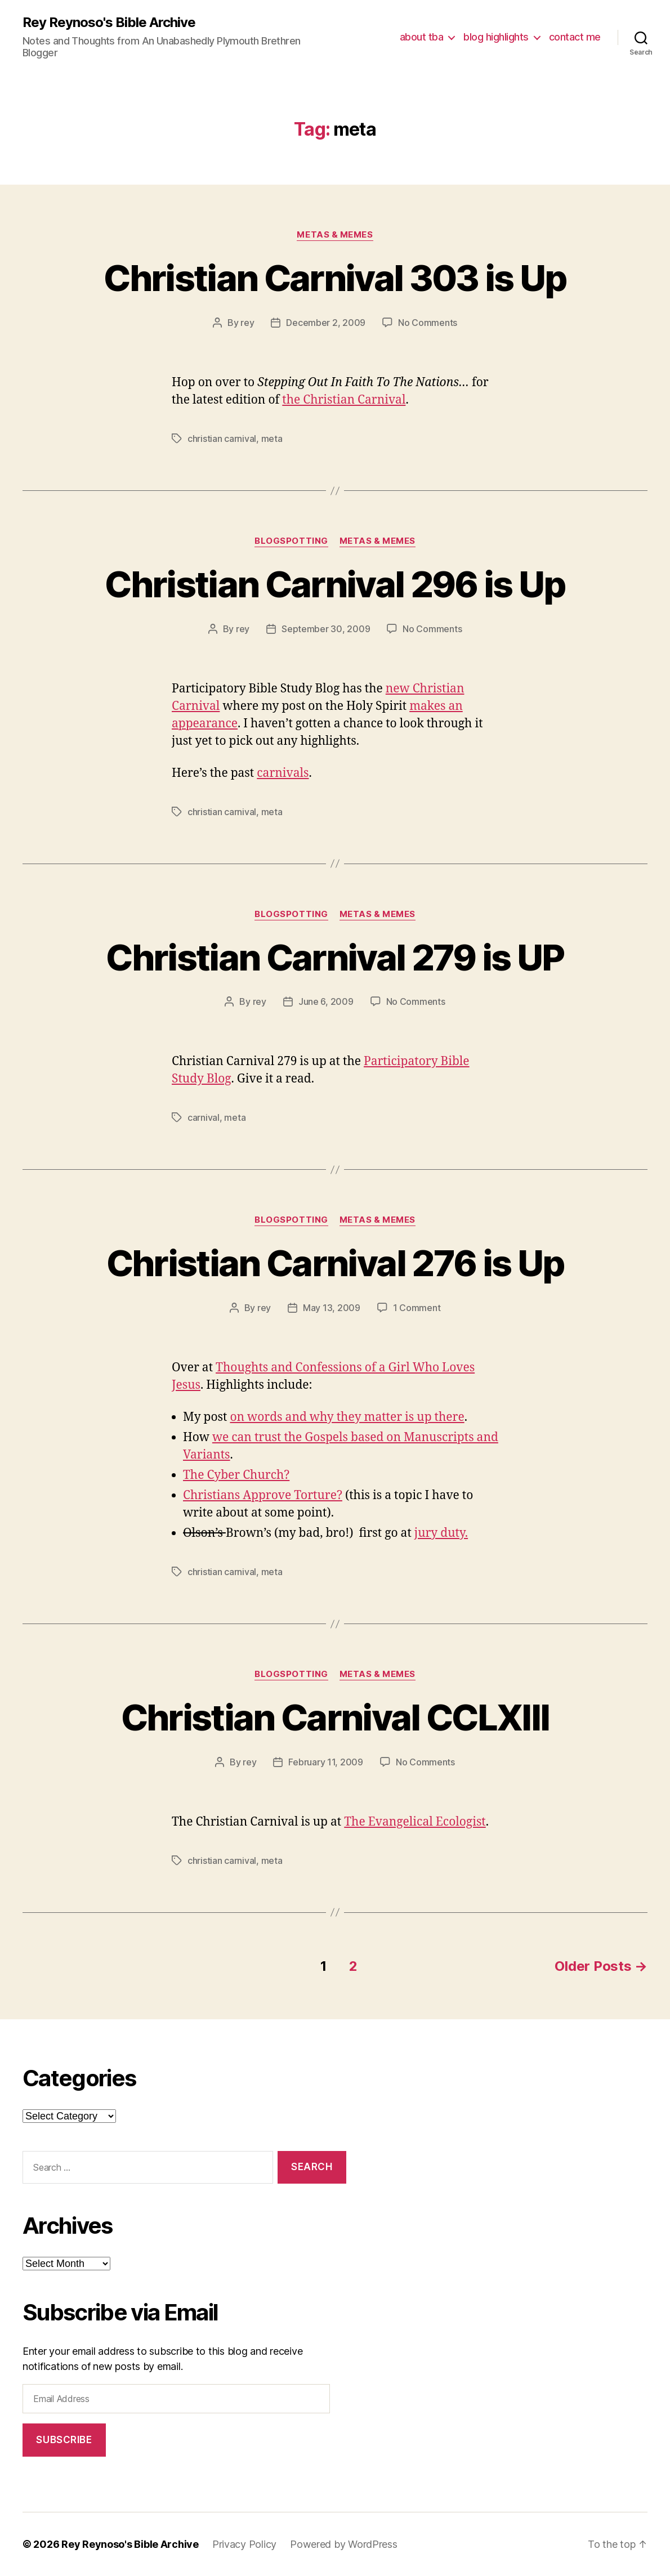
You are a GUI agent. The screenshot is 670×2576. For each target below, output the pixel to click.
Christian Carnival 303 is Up (335, 277)
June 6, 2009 (326, 1001)
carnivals (283, 773)
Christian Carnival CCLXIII (335, 1717)
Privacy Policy (244, 2544)
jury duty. (441, 1533)
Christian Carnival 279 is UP (335, 957)
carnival (203, 1117)
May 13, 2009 (331, 1307)
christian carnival (221, 438)
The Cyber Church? (236, 1475)
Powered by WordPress (343, 2544)
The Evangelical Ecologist (415, 1822)
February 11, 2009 (325, 1762)
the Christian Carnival (343, 400)
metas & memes (335, 235)
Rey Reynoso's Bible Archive (109, 22)
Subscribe (64, 2439)
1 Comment (417, 1307)
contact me (575, 37)
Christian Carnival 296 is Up (335, 584)
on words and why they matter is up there (347, 1417)
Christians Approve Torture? (262, 1495)
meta (272, 438)
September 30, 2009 (326, 628)
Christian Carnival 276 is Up (335, 1263)
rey (247, 322)
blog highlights (496, 37)
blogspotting (291, 541)
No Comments (427, 322)
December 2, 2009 (325, 322)
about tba (422, 37)
